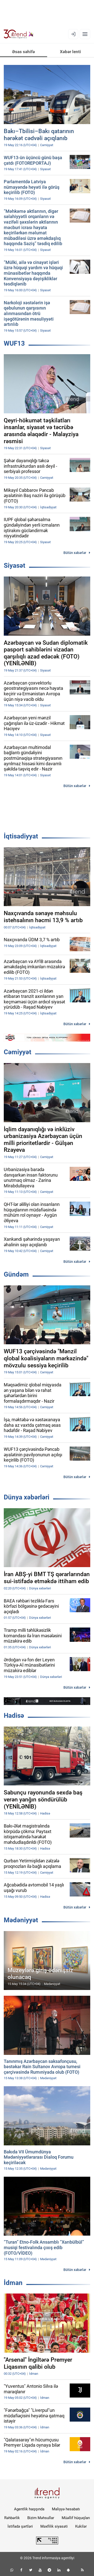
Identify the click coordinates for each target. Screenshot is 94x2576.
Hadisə (14, 1715)
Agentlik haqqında (29, 2509)
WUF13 (14, 343)
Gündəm (16, 1274)
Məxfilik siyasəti (54, 2526)
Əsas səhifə (23, 51)
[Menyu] (85, 34)
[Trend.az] (19, 34)
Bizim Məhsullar (40, 2518)
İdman (13, 2282)
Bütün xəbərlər (74, 553)
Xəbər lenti (70, 51)
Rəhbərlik (12, 2518)
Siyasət (14, 565)
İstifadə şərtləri (20, 2526)
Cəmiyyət (17, 1052)
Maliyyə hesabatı (66, 2509)
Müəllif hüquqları (76, 2518)
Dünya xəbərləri (26, 1497)
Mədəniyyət (21, 1920)
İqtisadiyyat (21, 836)
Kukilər (81, 2526)
